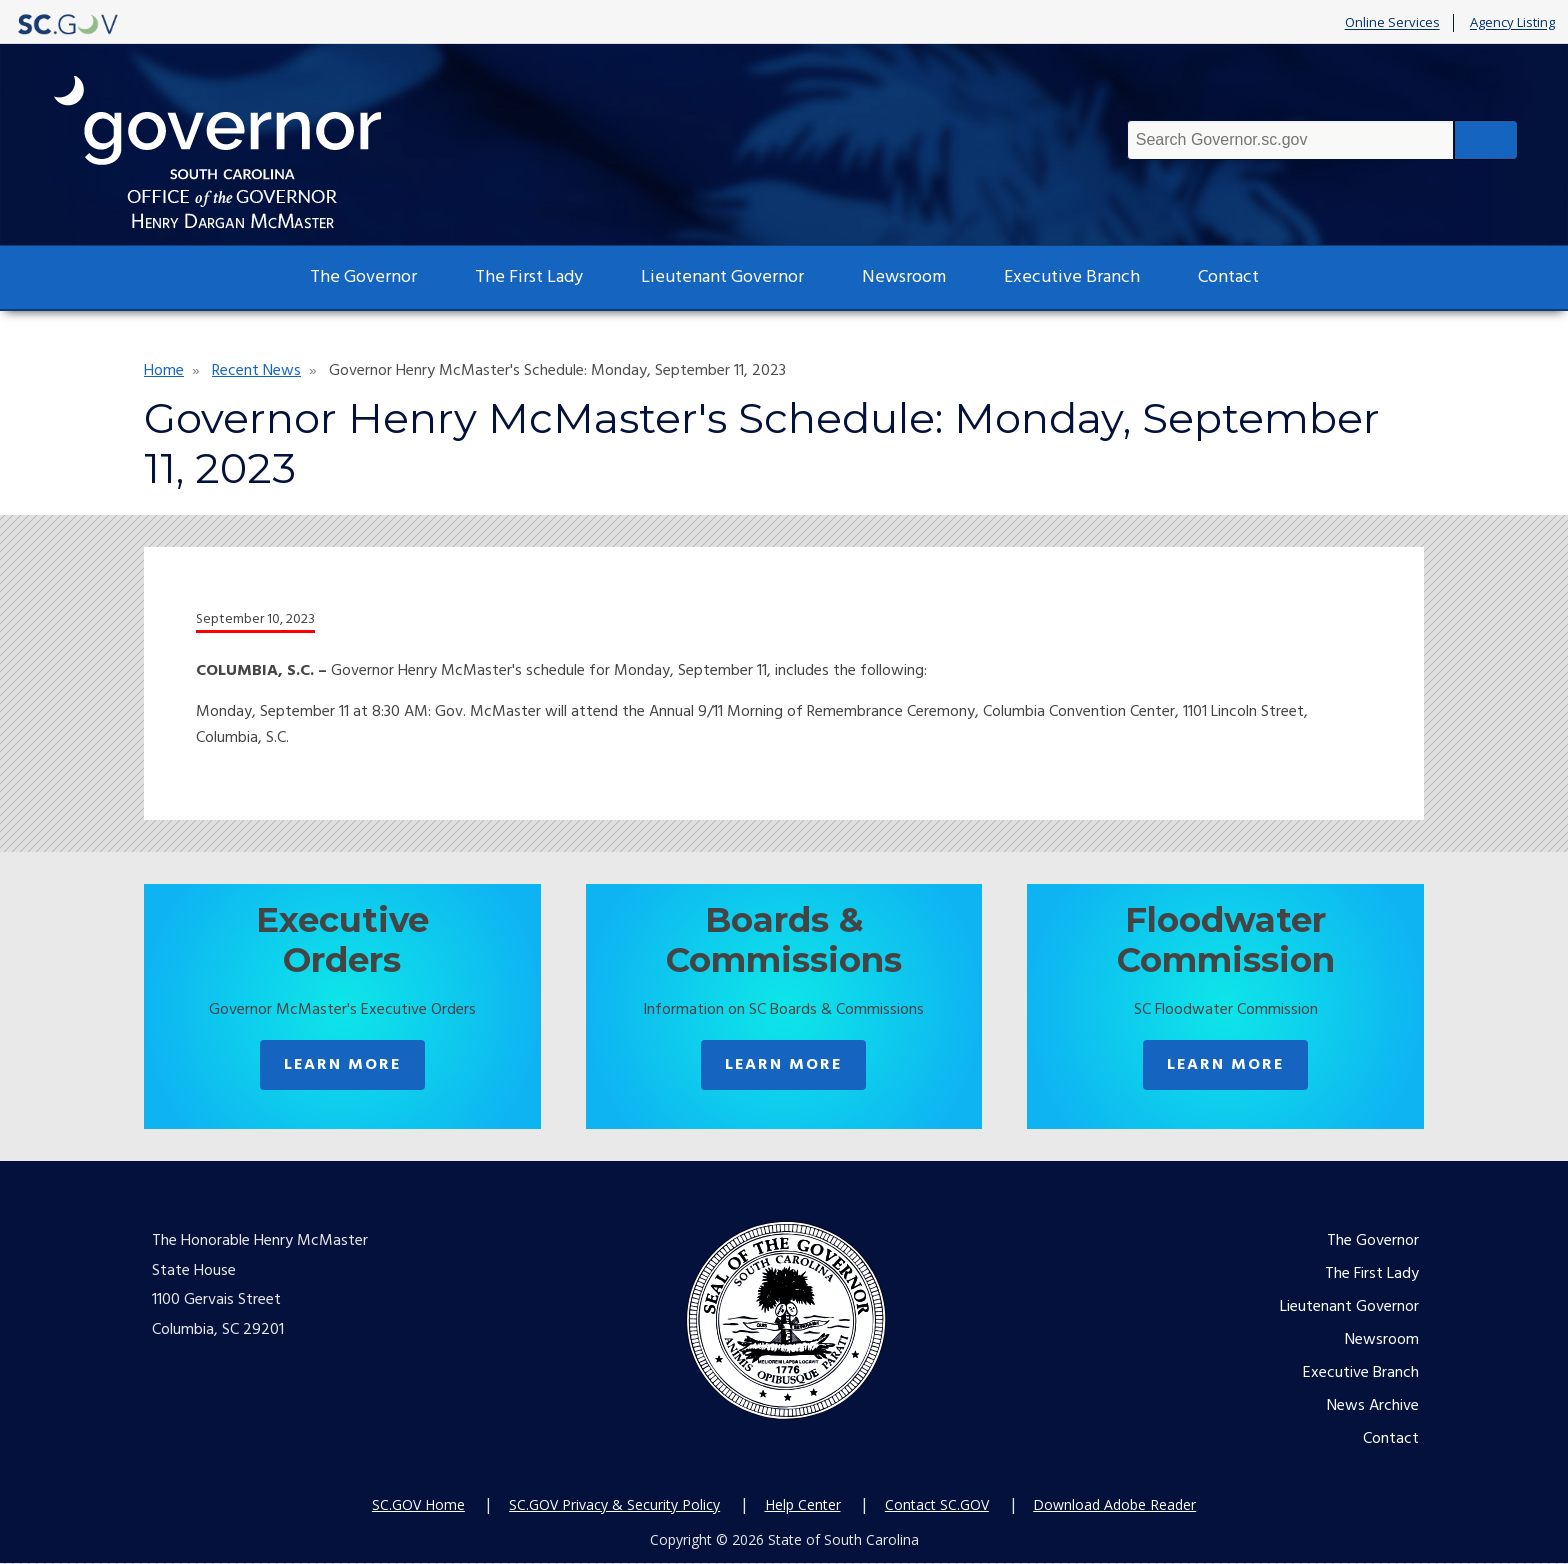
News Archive (1373, 1407)
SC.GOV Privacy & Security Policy (614, 1506)
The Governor (363, 277)
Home (164, 371)
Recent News (256, 371)
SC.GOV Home (418, 1506)
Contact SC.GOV (937, 1506)
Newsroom (904, 277)
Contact (1228, 277)
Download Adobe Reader (1114, 1506)
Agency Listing (1512, 23)
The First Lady (529, 277)
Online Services (1392, 23)
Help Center (803, 1506)
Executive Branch (1072, 277)
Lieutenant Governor (722, 277)
